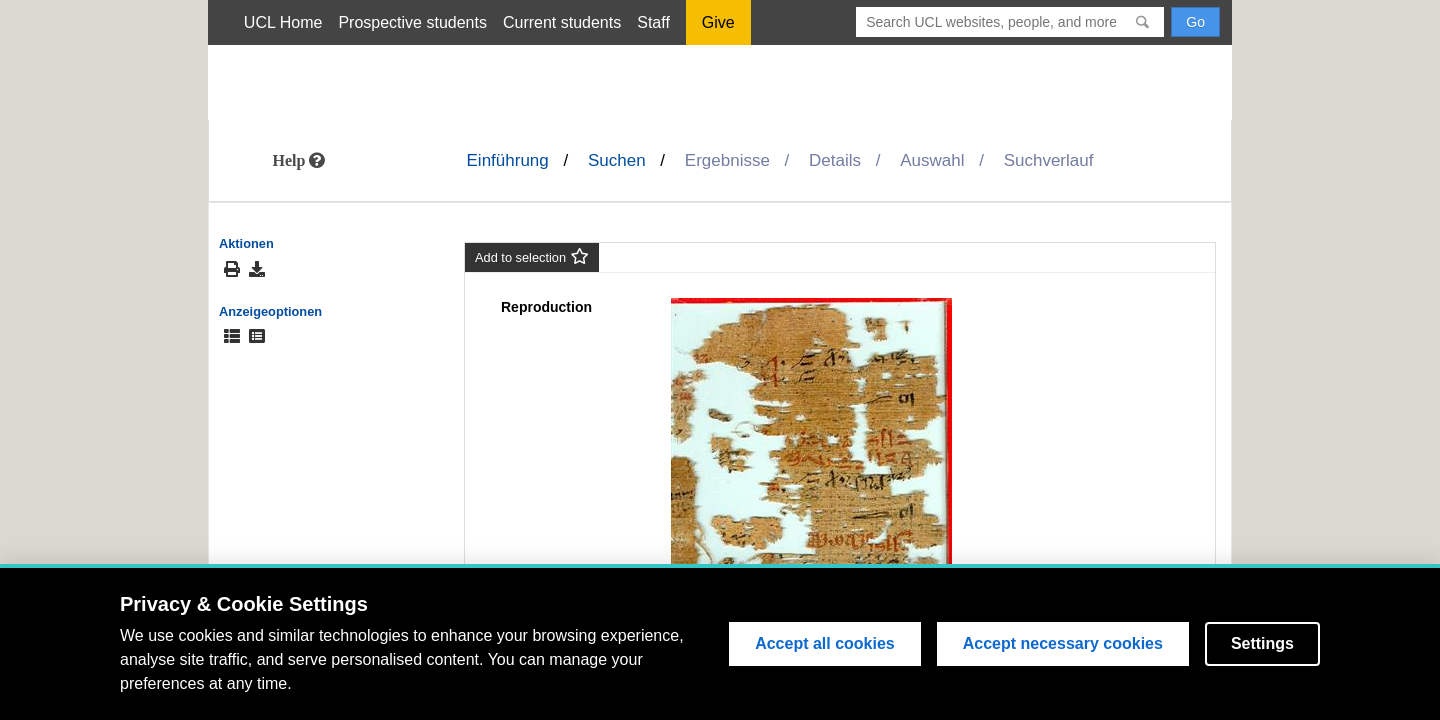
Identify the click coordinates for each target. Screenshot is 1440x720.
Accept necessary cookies (1063, 643)
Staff (653, 22)
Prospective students (412, 22)
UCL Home (283, 22)
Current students (562, 22)
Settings (1262, 643)
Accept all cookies (825, 643)
